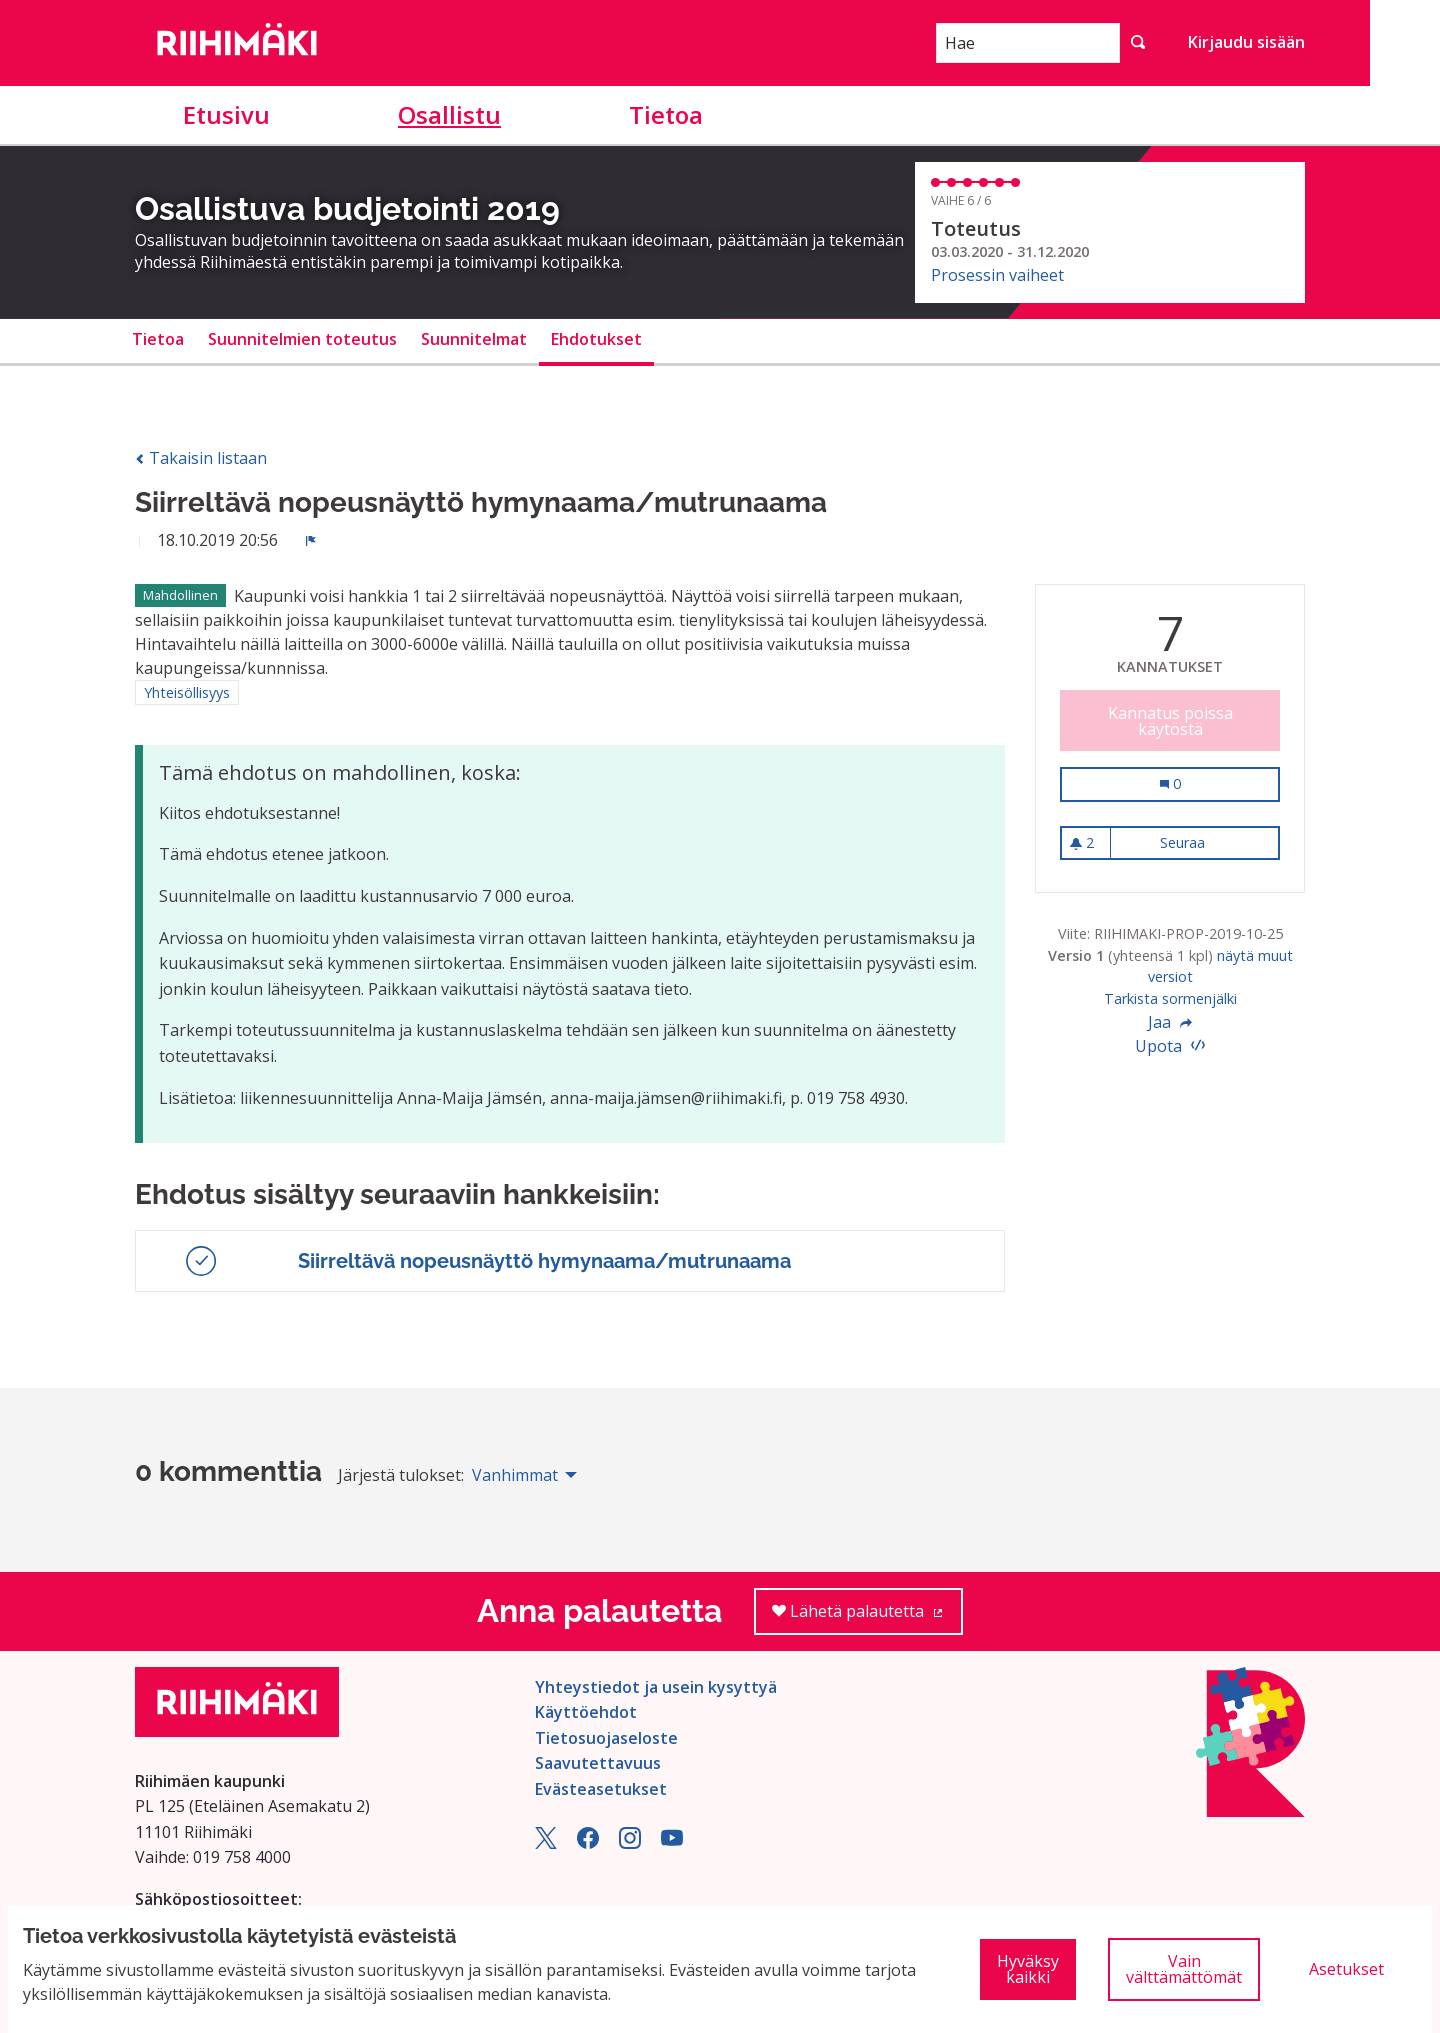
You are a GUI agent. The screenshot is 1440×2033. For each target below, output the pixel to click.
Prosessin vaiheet (997, 275)
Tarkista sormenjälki (1170, 998)
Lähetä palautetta (867, 1617)
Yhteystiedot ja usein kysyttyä (656, 1687)
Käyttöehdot (586, 1712)
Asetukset (1346, 1969)
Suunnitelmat (474, 339)
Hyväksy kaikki (1028, 1969)
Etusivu (226, 114)
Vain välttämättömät (1184, 1969)
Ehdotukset (596, 339)
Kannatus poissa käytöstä (1170, 721)
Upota (1170, 1046)
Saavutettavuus (598, 1763)
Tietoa (666, 114)
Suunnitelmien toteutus (302, 339)
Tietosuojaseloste (606, 1738)
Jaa (1170, 1022)
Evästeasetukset (601, 1789)
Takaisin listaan (201, 458)
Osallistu (449, 114)
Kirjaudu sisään (1246, 42)
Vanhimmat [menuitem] (515, 1475)
